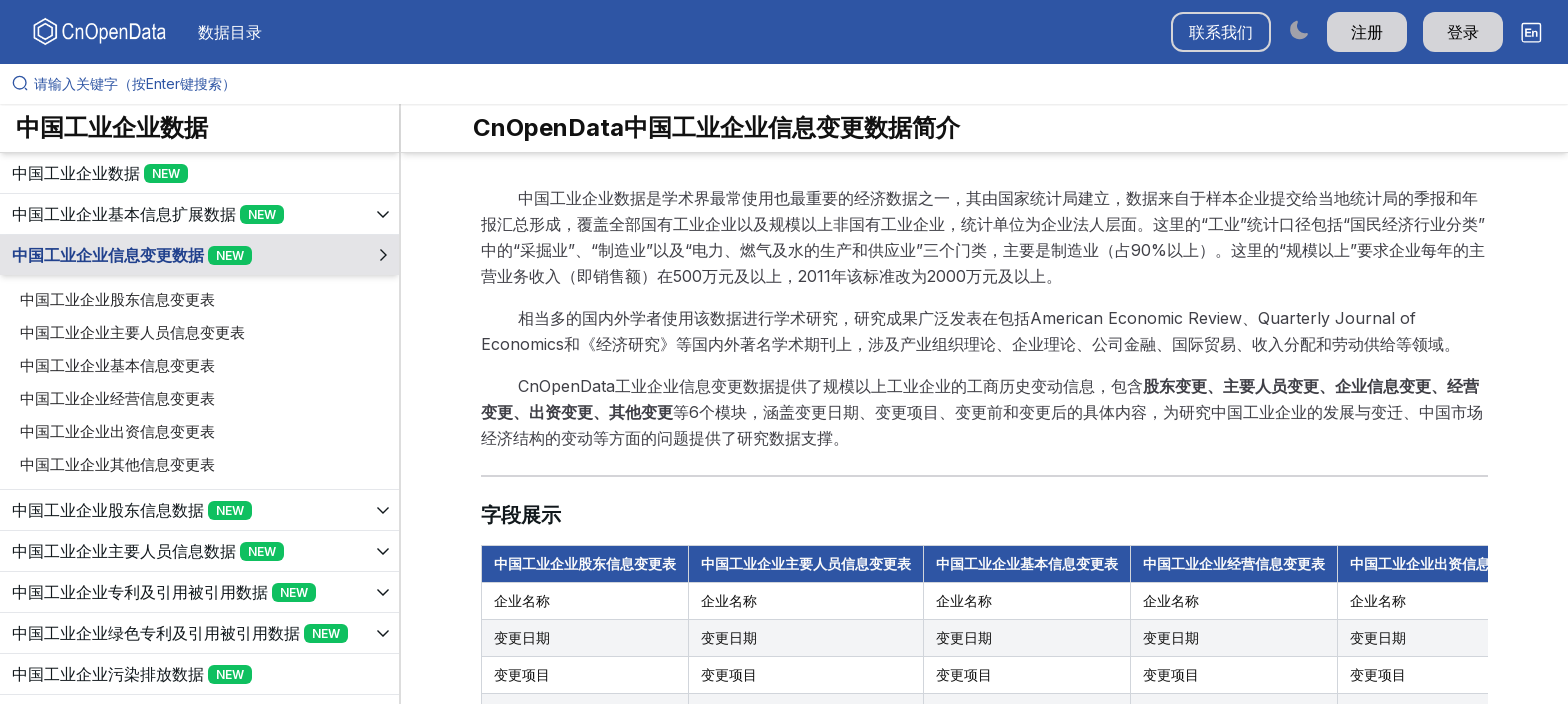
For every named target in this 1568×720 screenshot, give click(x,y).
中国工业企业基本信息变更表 (117, 365)
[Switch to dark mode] (1299, 29)
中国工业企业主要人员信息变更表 (132, 332)
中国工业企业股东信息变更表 (117, 299)
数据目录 (230, 32)
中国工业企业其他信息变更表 (117, 464)
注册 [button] (1367, 32)
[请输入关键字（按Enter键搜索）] (792, 84)
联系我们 (1221, 32)
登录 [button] (1463, 32)
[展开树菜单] (199, 173)
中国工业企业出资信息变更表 (117, 431)
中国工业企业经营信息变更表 (117, 398)
